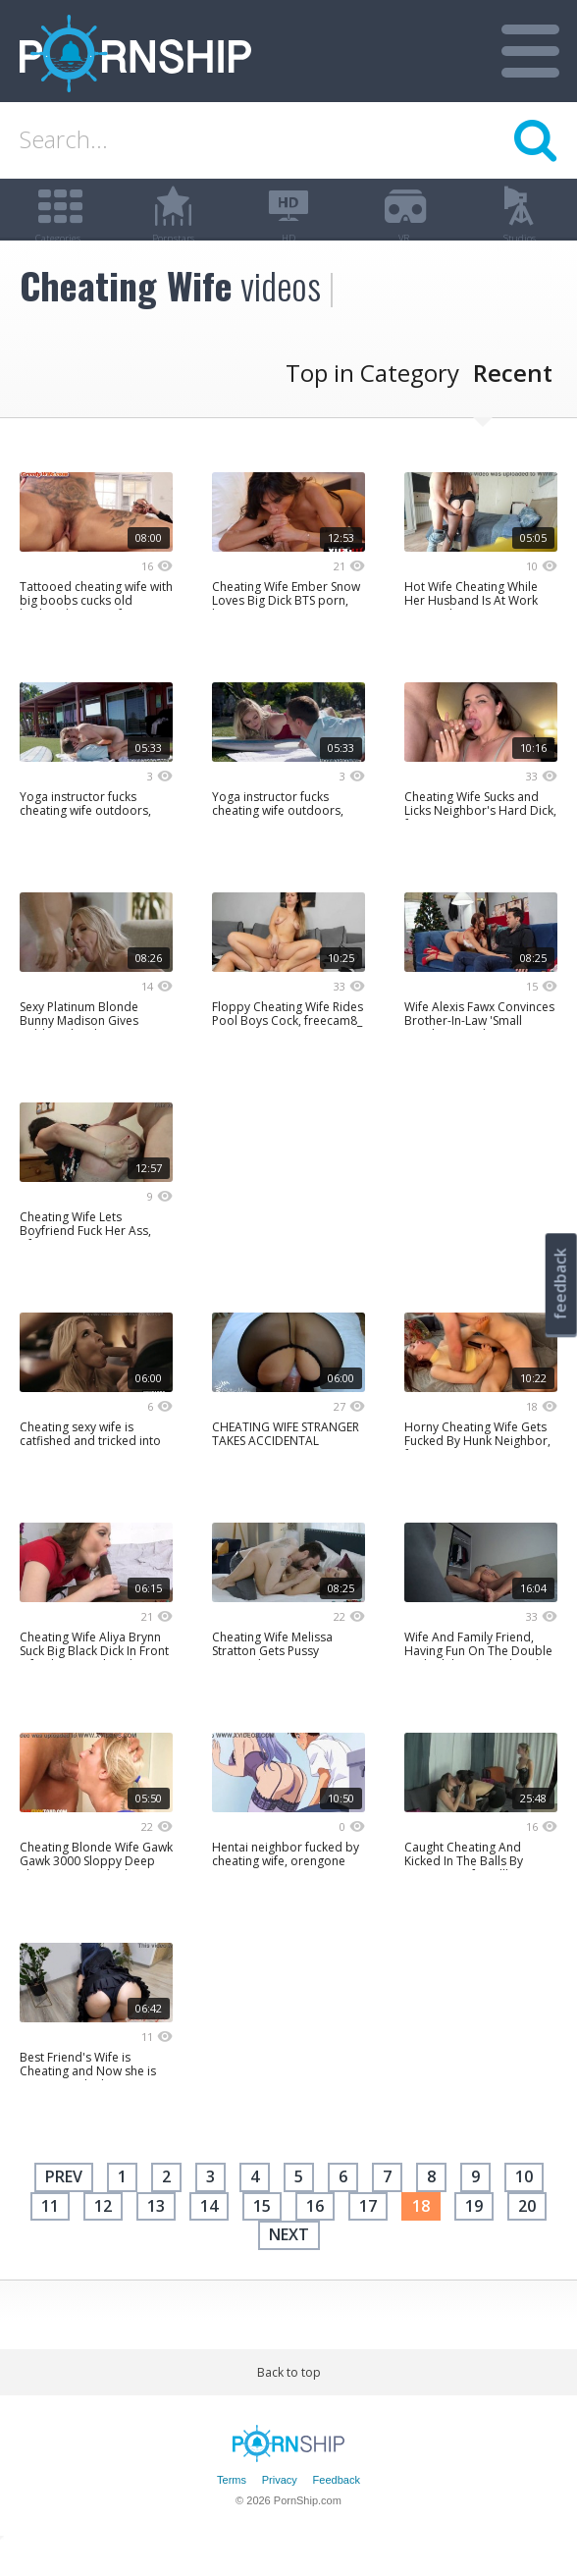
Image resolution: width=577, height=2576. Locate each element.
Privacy (279, 2510)
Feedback (336, 2510)
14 (209, 2235)
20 (527, 2235)
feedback (560, 1283)
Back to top (289, 2401)
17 (368, 2235)
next (289, 2265)
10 (524, 2207)
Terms (231, 2510)
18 (421, 2235)
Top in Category (372, 403)
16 (315, 2235)
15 (262, 2235)
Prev (63, 2207)
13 (156, 2235)
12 (103, 2235)
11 (50, 2235)
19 (474, 2235)
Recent (512, 403)
